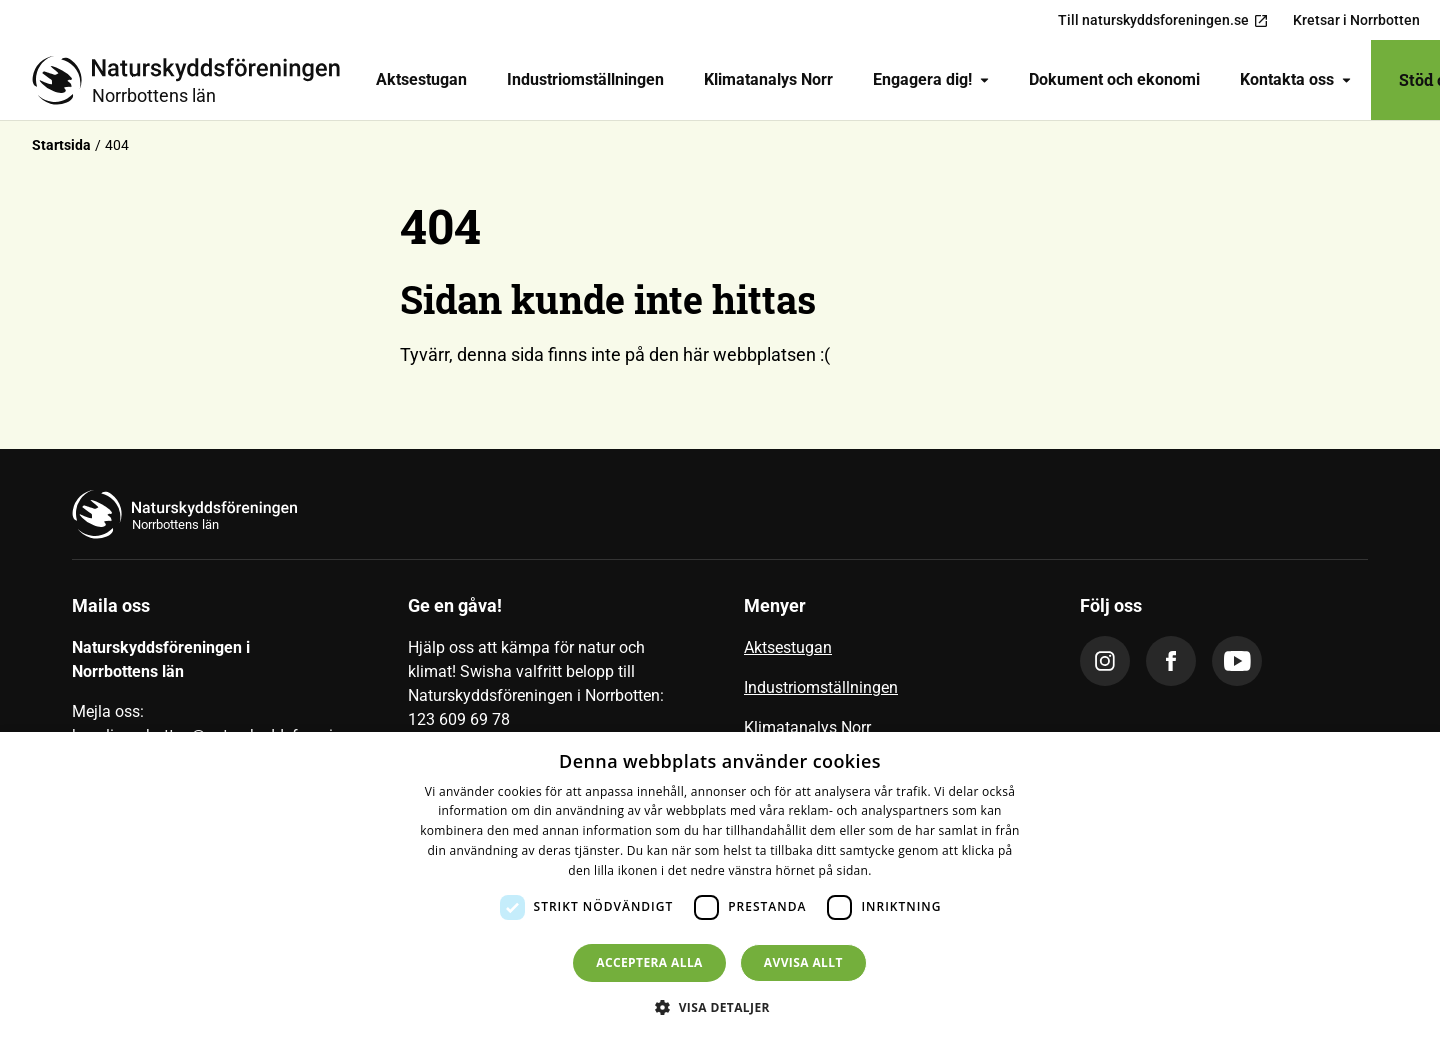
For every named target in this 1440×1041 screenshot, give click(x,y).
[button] (720, 1007)
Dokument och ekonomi (1114, 79)
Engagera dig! (931, 79)
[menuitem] (421, 80)
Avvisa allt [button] (803, 962)
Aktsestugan (421, 79)
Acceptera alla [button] (649, 962)
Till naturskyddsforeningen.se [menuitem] (1163, 20)
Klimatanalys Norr (768, 79)
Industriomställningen (585, 79)
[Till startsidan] (194, 80)
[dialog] (720, 886)
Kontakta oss (1295, 79)
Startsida (61, 145)
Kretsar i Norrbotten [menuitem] (1356, 20)
